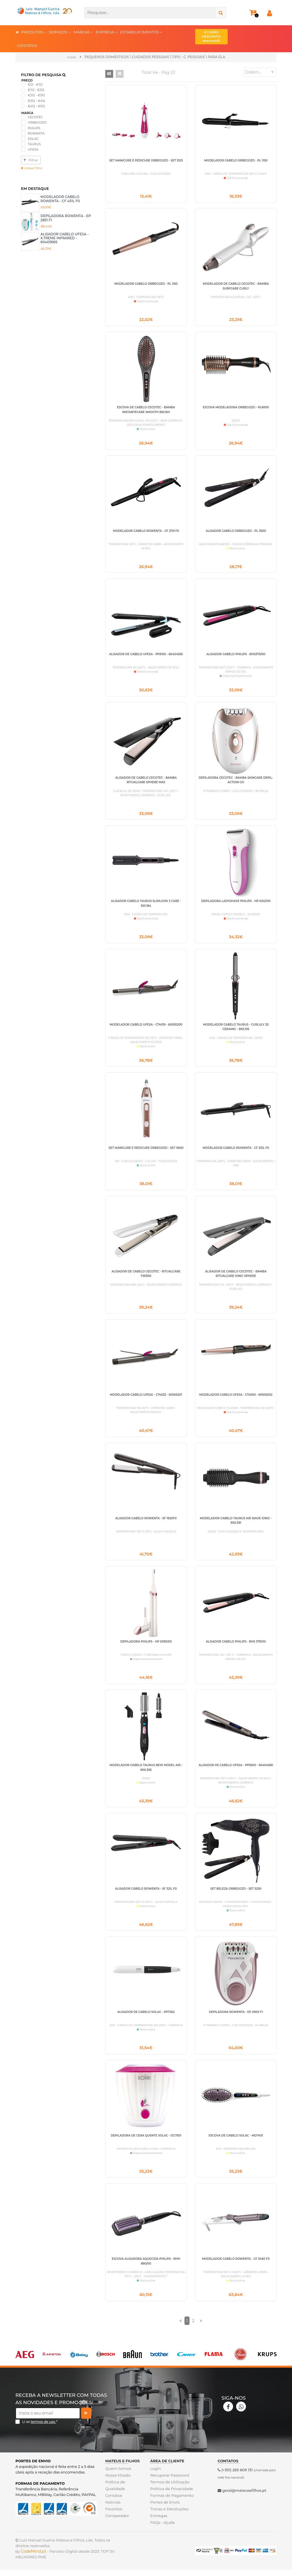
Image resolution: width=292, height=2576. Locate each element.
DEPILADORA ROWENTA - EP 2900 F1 (236, 2022)
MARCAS (83, 31)
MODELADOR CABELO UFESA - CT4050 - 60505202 (236, 1401)
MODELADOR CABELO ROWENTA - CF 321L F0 (236, 1153)
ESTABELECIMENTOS (141, 31)
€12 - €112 (35, 84)
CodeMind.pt (33, 2563)
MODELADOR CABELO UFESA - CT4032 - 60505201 (146, 1401)
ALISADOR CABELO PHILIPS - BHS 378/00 (236, 1650)
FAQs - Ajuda (162, 2534)
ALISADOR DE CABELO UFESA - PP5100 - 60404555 (146, 657)
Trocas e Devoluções (168, 2521)
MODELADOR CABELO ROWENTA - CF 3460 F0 (236, 2270)
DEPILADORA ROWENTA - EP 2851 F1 (65, 217)
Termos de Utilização (169, 2494)
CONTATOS (27, 45)
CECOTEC (35, 117)
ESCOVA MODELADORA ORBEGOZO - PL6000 (236, 408)
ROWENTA (36, 133)
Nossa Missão (117, 2487)
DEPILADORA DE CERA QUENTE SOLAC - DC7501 (146, 2146)
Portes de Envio (164, 2514)
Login (155, 2480)
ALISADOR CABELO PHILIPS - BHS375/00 (235, 657)
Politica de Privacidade (170, 2500)
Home (71, 57)
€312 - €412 (36, 101)
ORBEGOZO (37, 122)
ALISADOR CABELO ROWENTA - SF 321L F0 (146, 1898)
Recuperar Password (169, 2487)
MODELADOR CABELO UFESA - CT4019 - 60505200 (146, 1029)
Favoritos (113, 2521)
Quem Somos (117, 2480)
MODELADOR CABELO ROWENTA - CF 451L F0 (60, 198)
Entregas (158, 2527)
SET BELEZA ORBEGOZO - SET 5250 (235, 1898)
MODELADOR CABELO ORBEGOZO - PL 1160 (146, 284)
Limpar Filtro (31, 168)
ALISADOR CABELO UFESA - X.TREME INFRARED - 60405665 (64, 238)
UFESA (33, 149)
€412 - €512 (36, 106)
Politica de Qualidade (114, 2497)
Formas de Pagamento (171, 2507)
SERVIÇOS (60, 31)
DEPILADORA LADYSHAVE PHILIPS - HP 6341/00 (235, 905)
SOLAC (33, 138)
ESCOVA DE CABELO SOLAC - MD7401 (236, 2146)
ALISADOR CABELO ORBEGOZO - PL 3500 (236, 532)
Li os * (40, 2434)
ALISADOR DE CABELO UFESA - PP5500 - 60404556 (236, 1774)
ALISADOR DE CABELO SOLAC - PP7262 (146, 2022)
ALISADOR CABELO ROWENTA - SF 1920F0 (146, 1525)
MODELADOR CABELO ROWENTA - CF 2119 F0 (146, 532)
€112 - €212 (36, 90)
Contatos (113, 2507)
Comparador (116, 2527)
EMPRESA (106, 31)
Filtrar (31, 160)
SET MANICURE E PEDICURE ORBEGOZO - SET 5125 (146, 160)
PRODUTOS (33, 31)
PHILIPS (34, 128)
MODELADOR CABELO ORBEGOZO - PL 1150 (236, 160)
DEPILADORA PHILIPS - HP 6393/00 (146, 1650)
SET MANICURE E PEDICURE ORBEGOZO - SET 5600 (146, 1153)
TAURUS (34, 144)
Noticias (112, 2514)
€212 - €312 (36, 95)
